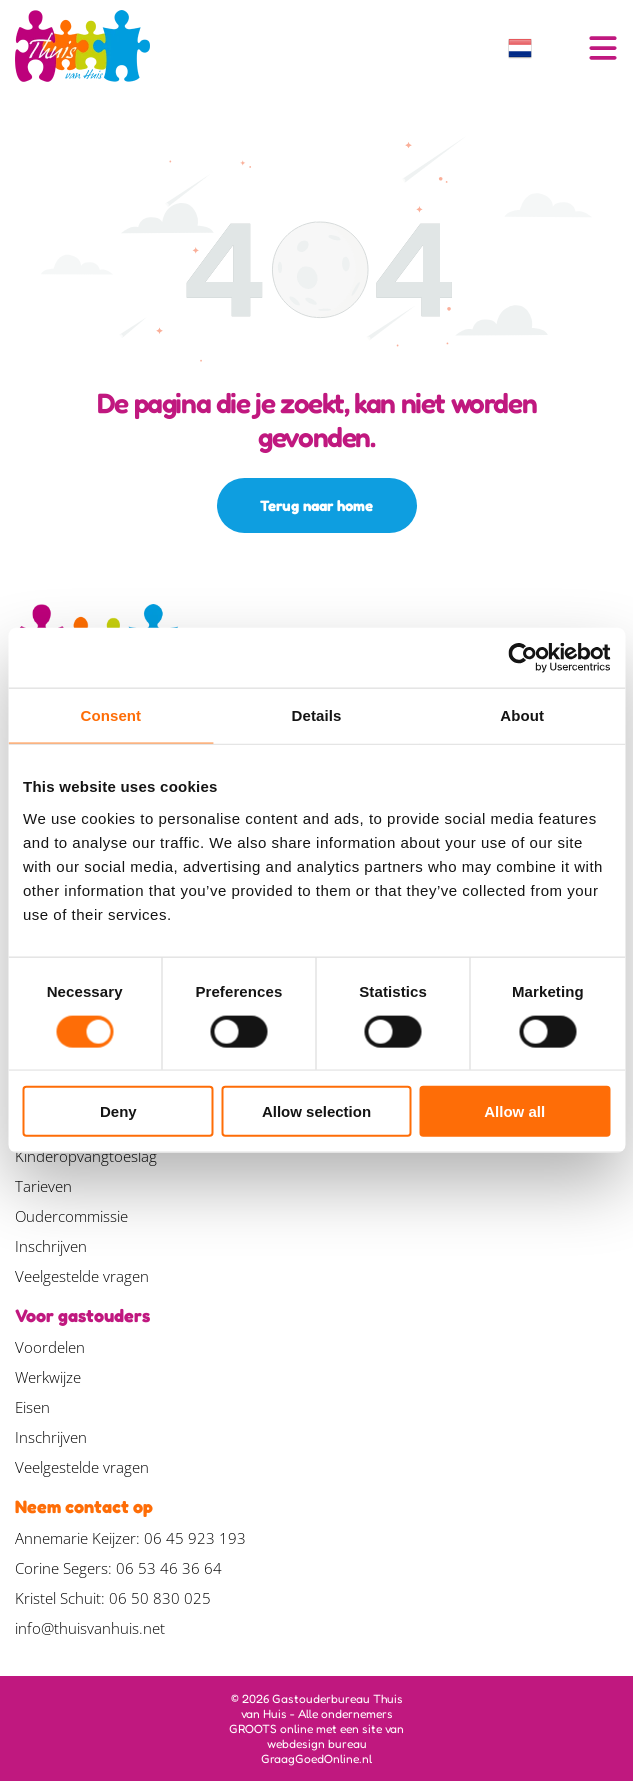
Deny (118, 1111)
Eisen (32, 1407)
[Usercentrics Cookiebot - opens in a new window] (522, 658)
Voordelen (50, 1347)
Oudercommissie (71, 1216)
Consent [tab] (110, 715)
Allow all (514, 1111)
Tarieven (43, 1186)
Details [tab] (317, 715)
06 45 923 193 (195, 1538)
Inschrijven (51, 1246)
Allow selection (316, 1111)
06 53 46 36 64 (169, 1568)
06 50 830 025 (160, 1598)
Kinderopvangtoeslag (86, 1156)
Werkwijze (48, 1377)
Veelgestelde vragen (82, 1276)
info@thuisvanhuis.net (90, 1628)
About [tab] (522, 715)
